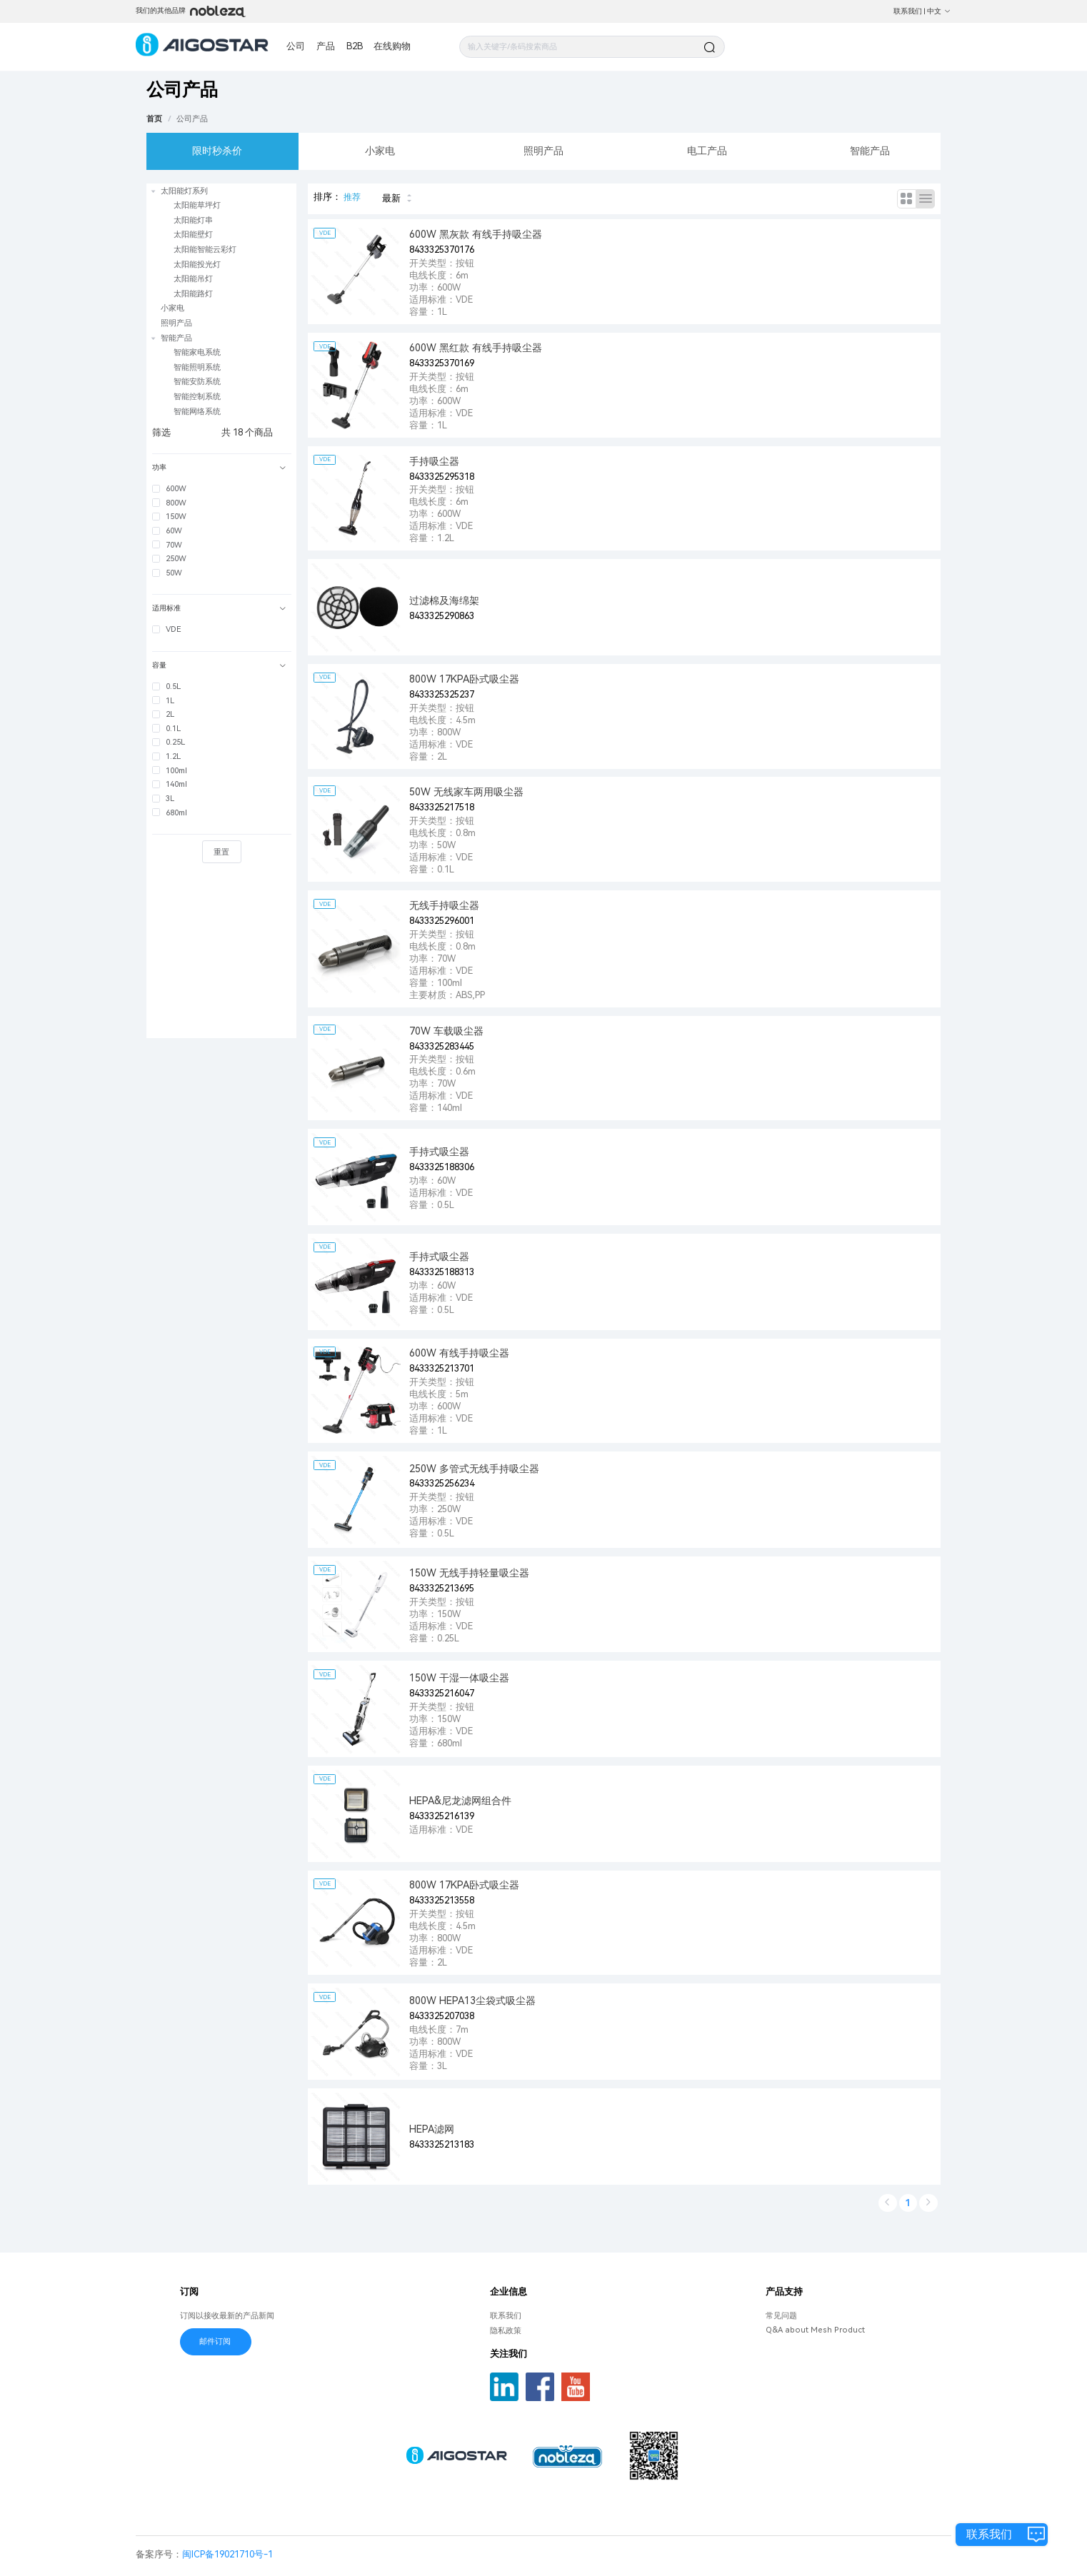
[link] (192, 119)
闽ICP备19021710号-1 (227, 2554)
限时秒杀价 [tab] (217, 150)
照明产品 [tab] (543, 150)
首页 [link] (154, 119)
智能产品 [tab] (870, 150)
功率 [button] (219, 467)
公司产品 (192, 119)
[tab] (221, 468)
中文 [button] (939, 11)
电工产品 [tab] (707, 150)
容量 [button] (219, 665)
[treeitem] (221, 242)
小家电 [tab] (380, 150)
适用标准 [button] (219, 608)
